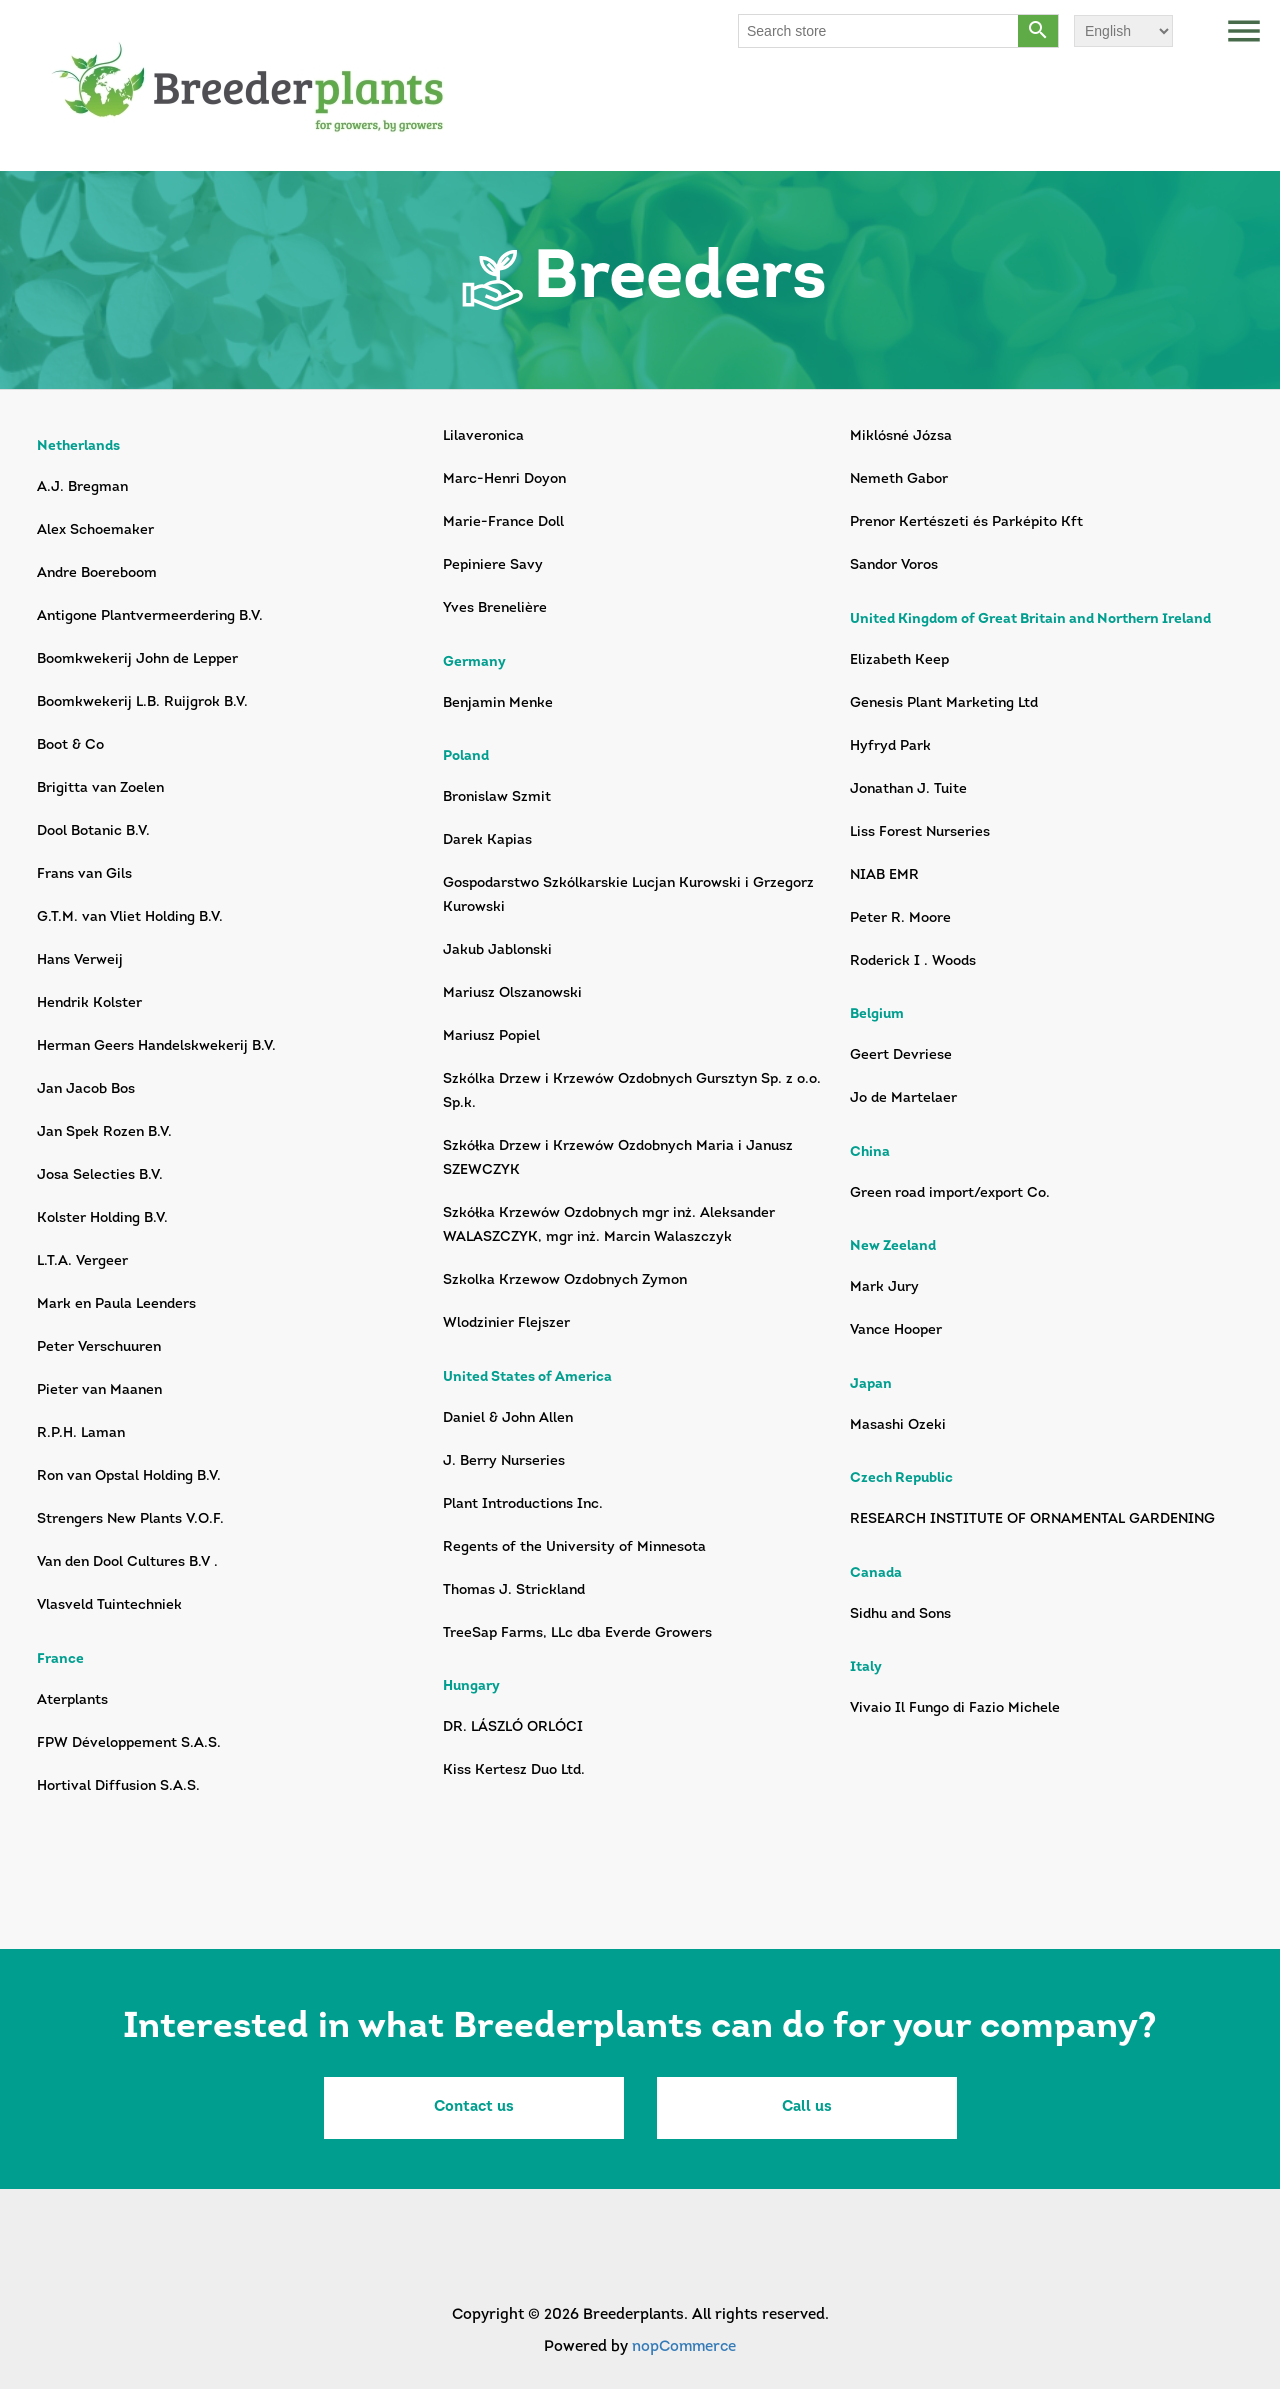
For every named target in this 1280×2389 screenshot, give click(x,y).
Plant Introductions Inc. (523, 1504)
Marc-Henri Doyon (504, 479)
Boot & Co (70, 745)
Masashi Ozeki (898, 1425)
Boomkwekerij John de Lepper (137, 659)
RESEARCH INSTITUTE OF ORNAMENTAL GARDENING (1032, 1519)
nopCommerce (684, 2347)
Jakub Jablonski (497, 950)
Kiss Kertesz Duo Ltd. (514, 1770)
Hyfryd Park (890, 746)
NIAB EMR (884, 875)
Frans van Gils (84, 874)
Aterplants (72, 1700)
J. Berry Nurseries (504, 1461)
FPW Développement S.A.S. (129, 1743)
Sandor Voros (894, 565)
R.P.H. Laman (81, 1433)
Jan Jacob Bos (86, 1089)
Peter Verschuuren (99, 1347)
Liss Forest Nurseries (920, 832)
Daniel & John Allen (508, 1418)
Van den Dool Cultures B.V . (127, 1562)
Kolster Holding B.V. (102, 1218)
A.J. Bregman (82, 487)
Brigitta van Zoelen (100, 788)
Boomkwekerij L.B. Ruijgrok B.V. (142, 702)
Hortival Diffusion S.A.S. (118, 1786)
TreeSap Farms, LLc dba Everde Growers (577, 1633)
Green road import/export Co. (950, 1193)
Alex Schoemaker (95, 530)
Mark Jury (884, 1287)
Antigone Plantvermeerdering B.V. (150, 616)
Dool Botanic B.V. (93, 831)
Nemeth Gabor (899, 479)
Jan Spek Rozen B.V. (104, 1132)
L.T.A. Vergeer (82, 1261)
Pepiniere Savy (493, 565)
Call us (807, 2107)
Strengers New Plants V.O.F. (130, 1519)
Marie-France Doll (503, 522)
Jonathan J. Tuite (908, 789)
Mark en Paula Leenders (116, 1304)
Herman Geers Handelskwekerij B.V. (156, 1046)
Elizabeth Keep (899, 660)
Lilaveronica (483, 436)
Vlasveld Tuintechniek (109, 1605)
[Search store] (879, 31)
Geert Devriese (901, 1055)
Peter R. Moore (900, 918)
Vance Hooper (896, 1330)
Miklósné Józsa (901, 436)
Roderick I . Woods (913, 961)
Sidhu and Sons (900, 1614)
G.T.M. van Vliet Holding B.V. (130, 917)
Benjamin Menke (498, 703)
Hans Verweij (80, 960)
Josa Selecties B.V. (100, 1175)
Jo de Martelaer (903, 1098)
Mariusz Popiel (491, 1036)
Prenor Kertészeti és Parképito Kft (966, 522)
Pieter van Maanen (99, 1390)
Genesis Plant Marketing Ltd (944, 703)
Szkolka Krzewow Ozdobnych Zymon (565, 1280)
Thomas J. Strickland (514, 1590)
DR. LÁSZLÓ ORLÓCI (513, 1727)
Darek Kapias (487, 840)
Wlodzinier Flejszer (506, 1323)
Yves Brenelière (495, 608)
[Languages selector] (1123, 31)
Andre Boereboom (97, 573)
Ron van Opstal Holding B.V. (129, 1476)
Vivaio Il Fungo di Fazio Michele (955, 1708)
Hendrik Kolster (89, 1003)
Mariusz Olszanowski (512, 993)
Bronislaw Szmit (497, 797)
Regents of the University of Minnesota (574, 1547)
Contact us (474, 2107)
